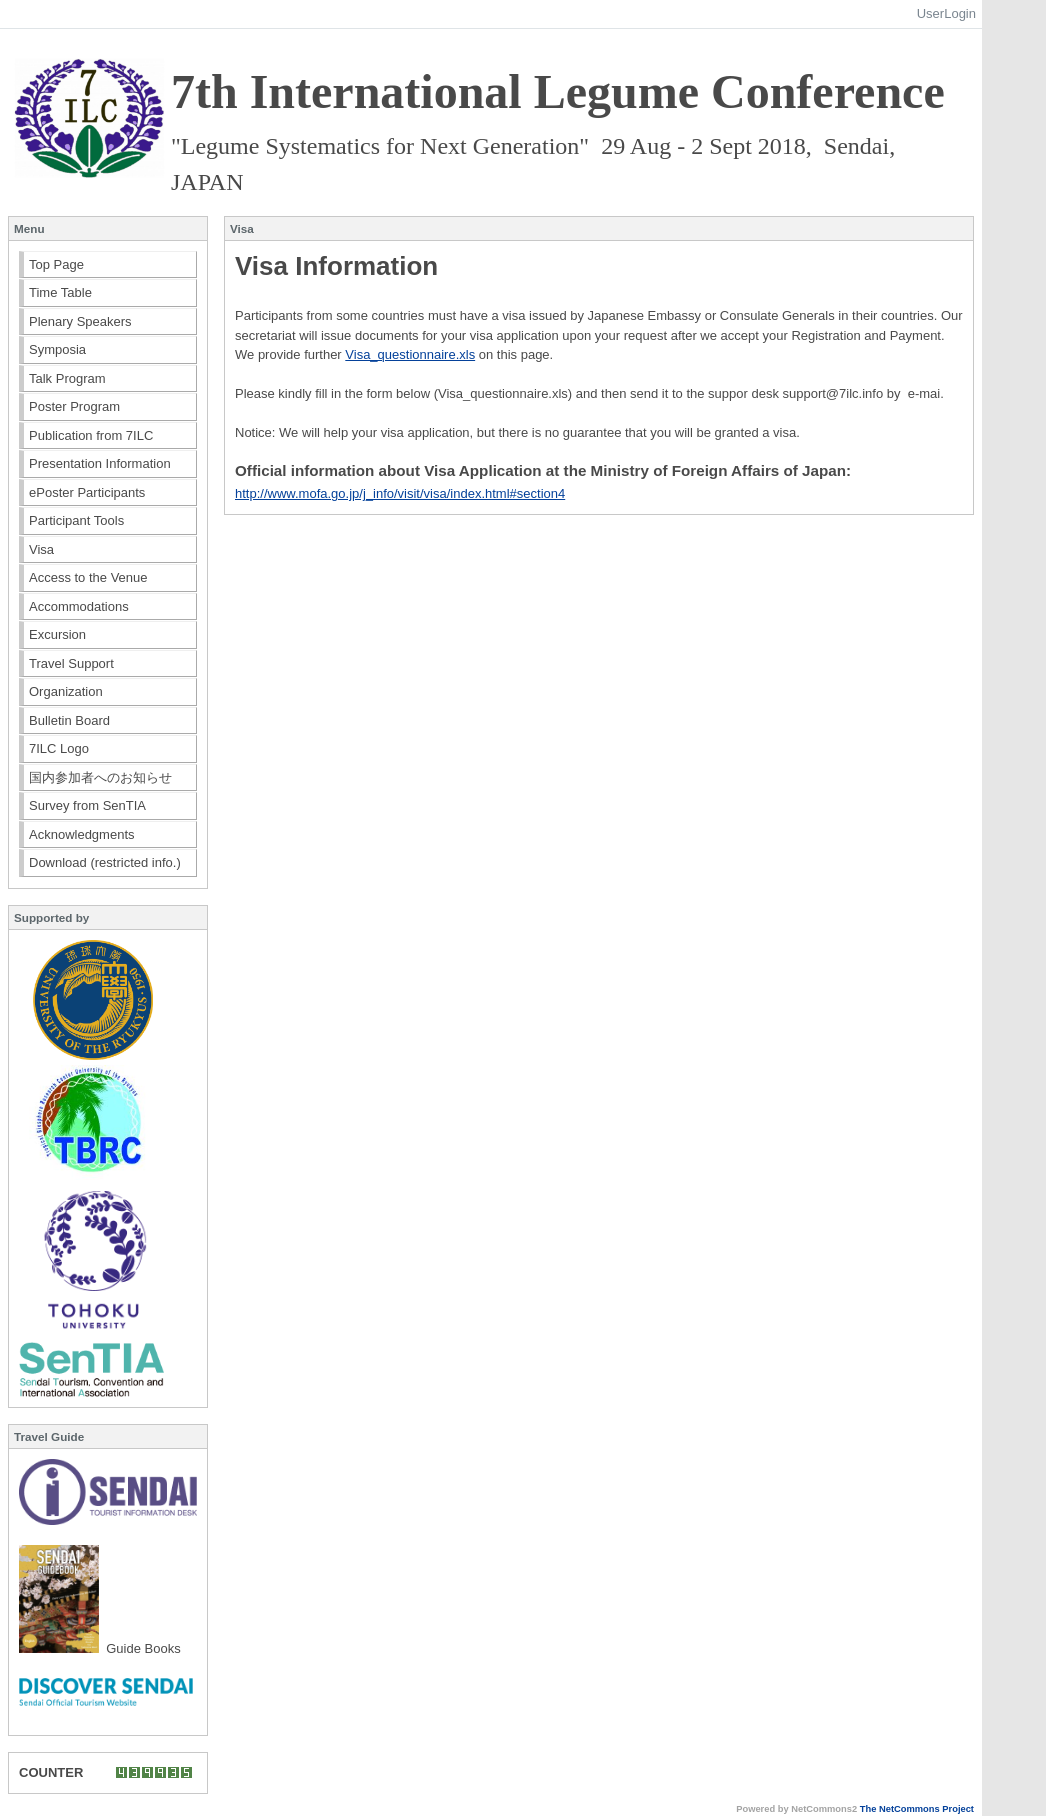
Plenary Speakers (80, 321)
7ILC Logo (59, 748)
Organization (66, 691)
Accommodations (79, 606)
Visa (41, 549)
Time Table (60, 292)
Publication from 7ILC (91, 435)
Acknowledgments (82, 834)
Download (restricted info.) (105, 862)
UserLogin (946, 13)
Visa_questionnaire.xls (410, 354)
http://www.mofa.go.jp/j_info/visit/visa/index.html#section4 (400, 493)
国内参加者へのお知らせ (100, 777)
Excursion (57, 634)
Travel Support (71, 663)
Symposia (57, 349)
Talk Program (67, 378)
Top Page (56, 264)
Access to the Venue (88, 577)
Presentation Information (100, 463)
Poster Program (74, 406)
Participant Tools (76, 520)
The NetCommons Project (917, 1809)
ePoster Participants (87, 492)
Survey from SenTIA (87, 805)
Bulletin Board (69, 720)
